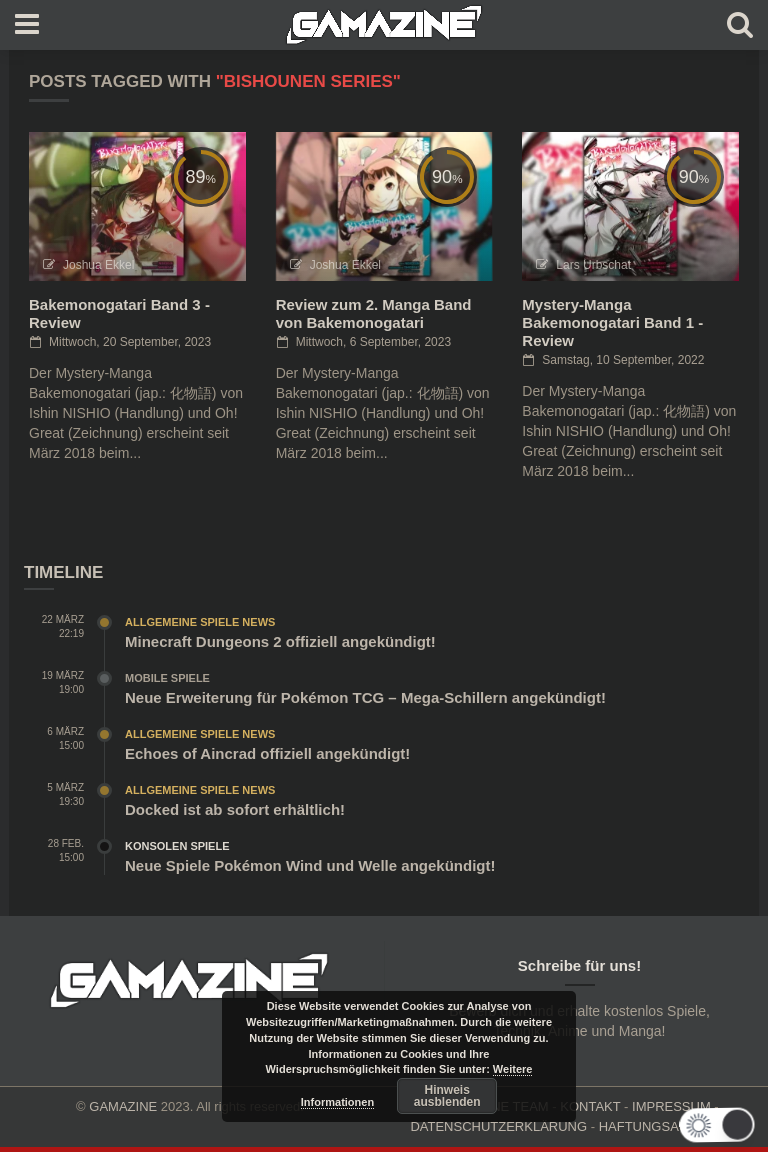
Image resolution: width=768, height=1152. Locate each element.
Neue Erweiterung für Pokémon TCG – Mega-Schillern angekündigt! (365, 697)
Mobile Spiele (167, 678)
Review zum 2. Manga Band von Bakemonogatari (374, 313)
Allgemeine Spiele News (200, 622)
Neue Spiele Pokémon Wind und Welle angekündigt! (310, 865)
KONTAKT (590, 1106)
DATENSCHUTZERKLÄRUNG (498, 1126)
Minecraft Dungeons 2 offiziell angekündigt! (280, 641)
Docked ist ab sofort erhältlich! (235, 809)
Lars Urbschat (593, 265)
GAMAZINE (123, 1106)
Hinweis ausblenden (447, 1096)
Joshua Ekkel (98, 265)
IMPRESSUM (671, 1106)
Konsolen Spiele (177, 846)
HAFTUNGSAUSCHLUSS (674, 1126)
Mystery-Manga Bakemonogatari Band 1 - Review (612, 322)
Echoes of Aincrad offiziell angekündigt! (267, 753)
